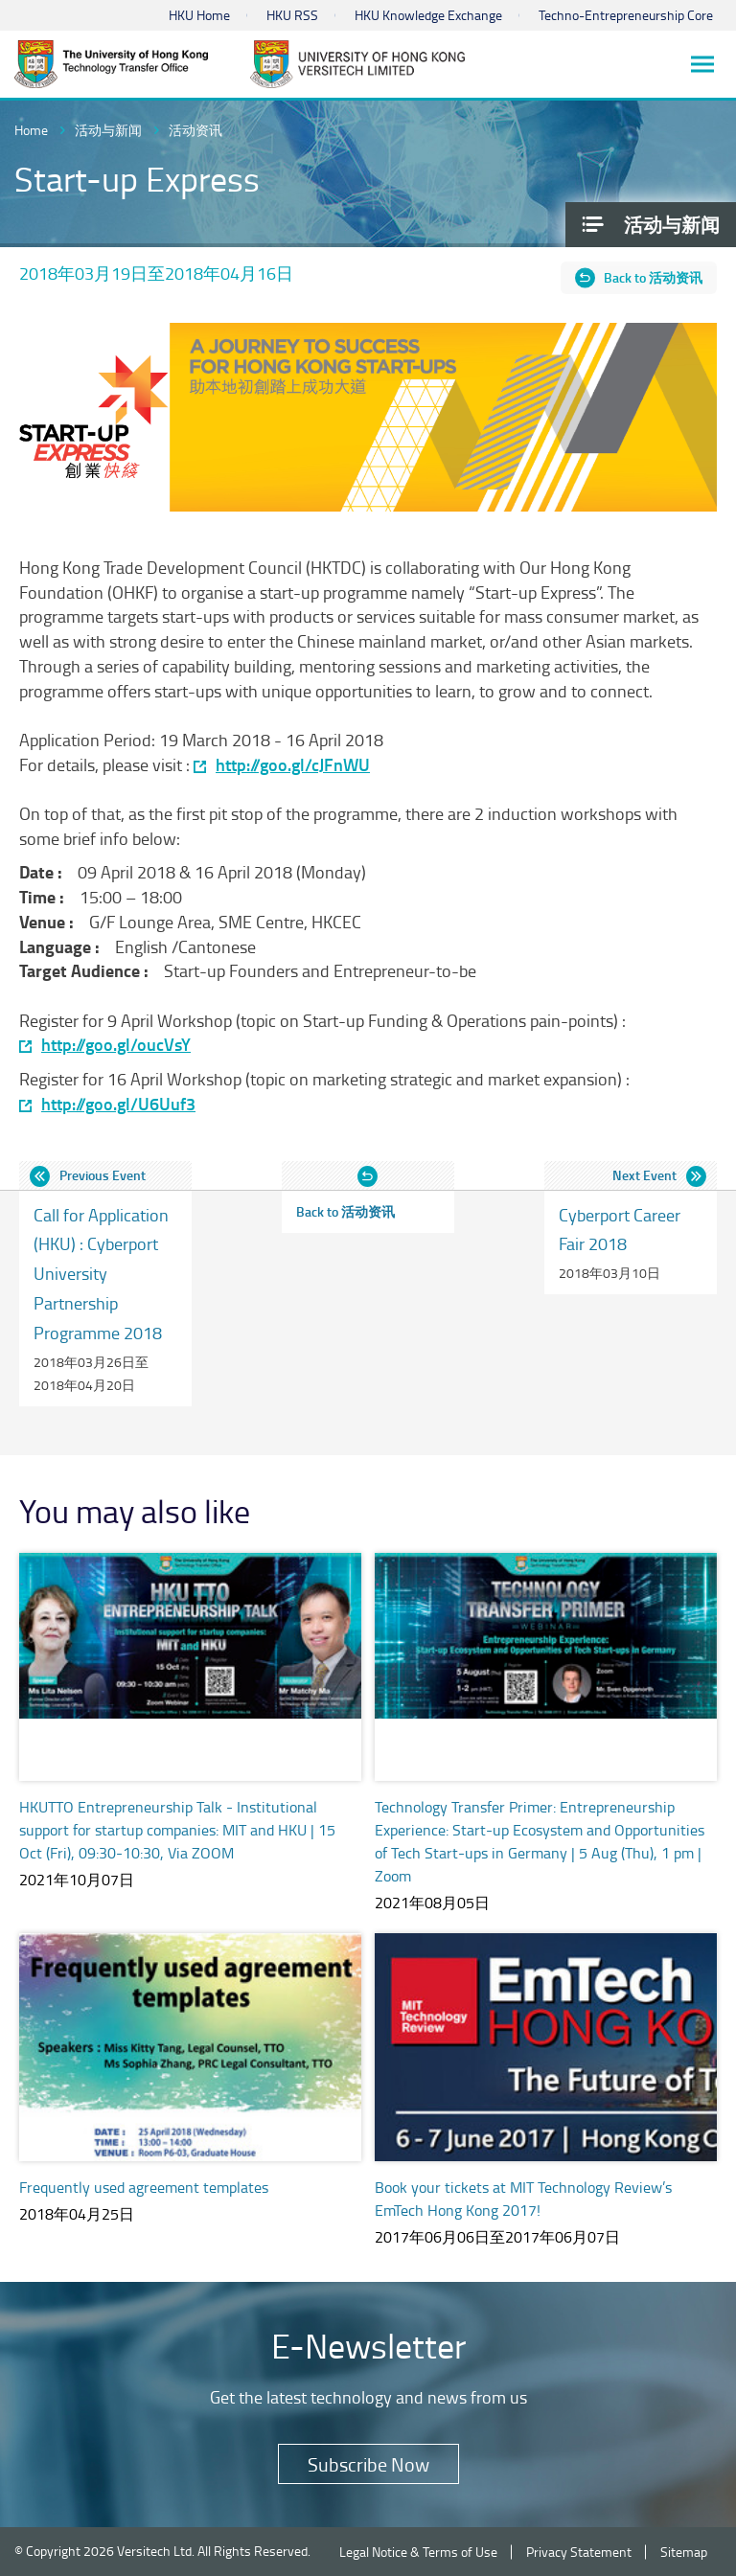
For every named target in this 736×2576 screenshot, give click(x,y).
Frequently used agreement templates (143, 2187)
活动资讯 (195, 130)
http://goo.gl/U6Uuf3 (118, 1104)
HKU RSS (292, 15)
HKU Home (199, 15)
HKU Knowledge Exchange (428, 15)
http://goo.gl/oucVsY (116, 1045)
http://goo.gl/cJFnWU (293, 765)
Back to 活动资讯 (653, 277)
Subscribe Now (368, 2464)
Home (31, 130)
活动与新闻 (108, 130)
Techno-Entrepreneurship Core (626, 15)
